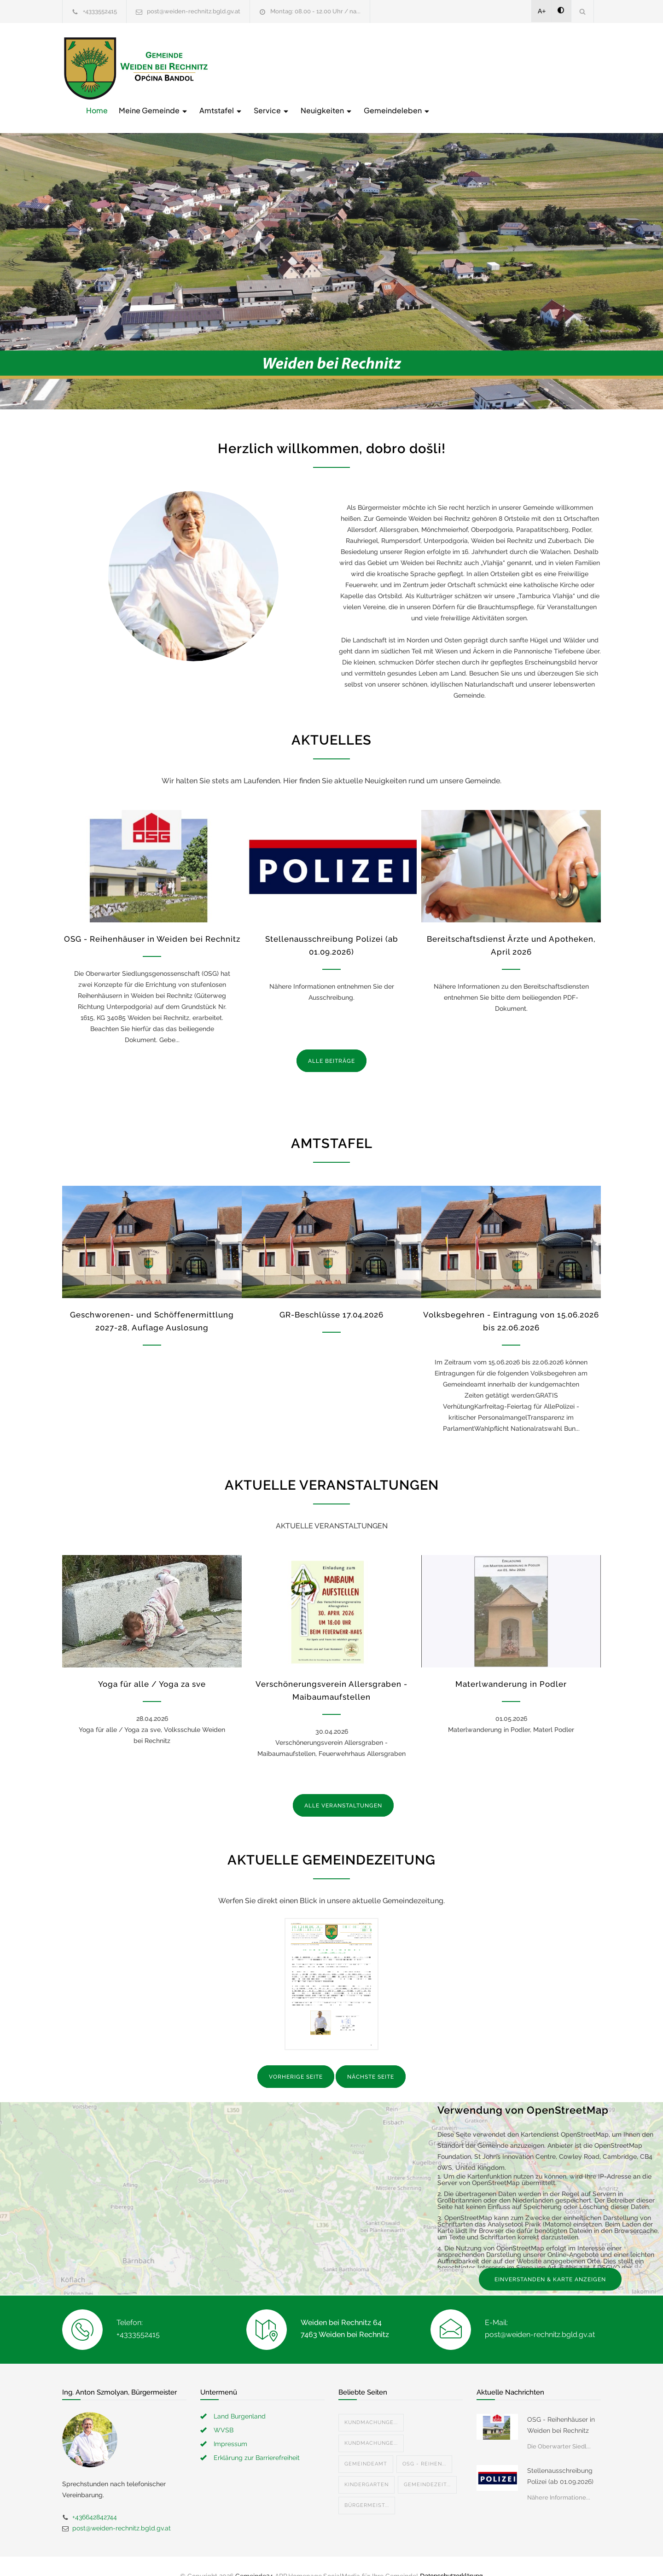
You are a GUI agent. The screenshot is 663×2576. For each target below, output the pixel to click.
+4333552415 (100, 11)
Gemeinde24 (254, 2556)
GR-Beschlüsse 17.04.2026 (331, 1295)
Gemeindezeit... (427, 2465)
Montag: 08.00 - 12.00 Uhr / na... (315, 11)
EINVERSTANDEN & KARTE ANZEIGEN (550, 2260)
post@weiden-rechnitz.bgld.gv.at (193, 11)
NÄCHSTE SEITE (370, 2058)
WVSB (223, 2410)
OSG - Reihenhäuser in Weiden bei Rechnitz (152, 919)
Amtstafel (368, 67)
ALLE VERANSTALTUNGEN (343, 1786)
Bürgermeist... (366, 2486)
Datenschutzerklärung (451, 2556)
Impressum (230, 2424)
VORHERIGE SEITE (296, 2058)
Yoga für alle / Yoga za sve (152, 1665)
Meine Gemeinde (301, 67)
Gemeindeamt (365, 2445)
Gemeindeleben (544, 67)
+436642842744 (94, 2497)
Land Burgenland (240, 2397)
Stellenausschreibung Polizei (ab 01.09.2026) (560, 2457)
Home (244, 67)
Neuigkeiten (474, 67)
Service (419, 67)
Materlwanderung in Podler (511, 1665)
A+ (542, 11)
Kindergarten (366, 2465)
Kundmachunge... (371, 2403)
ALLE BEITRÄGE (331, 1041)
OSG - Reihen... (424, 2445)
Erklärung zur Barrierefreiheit (257, 2438)
